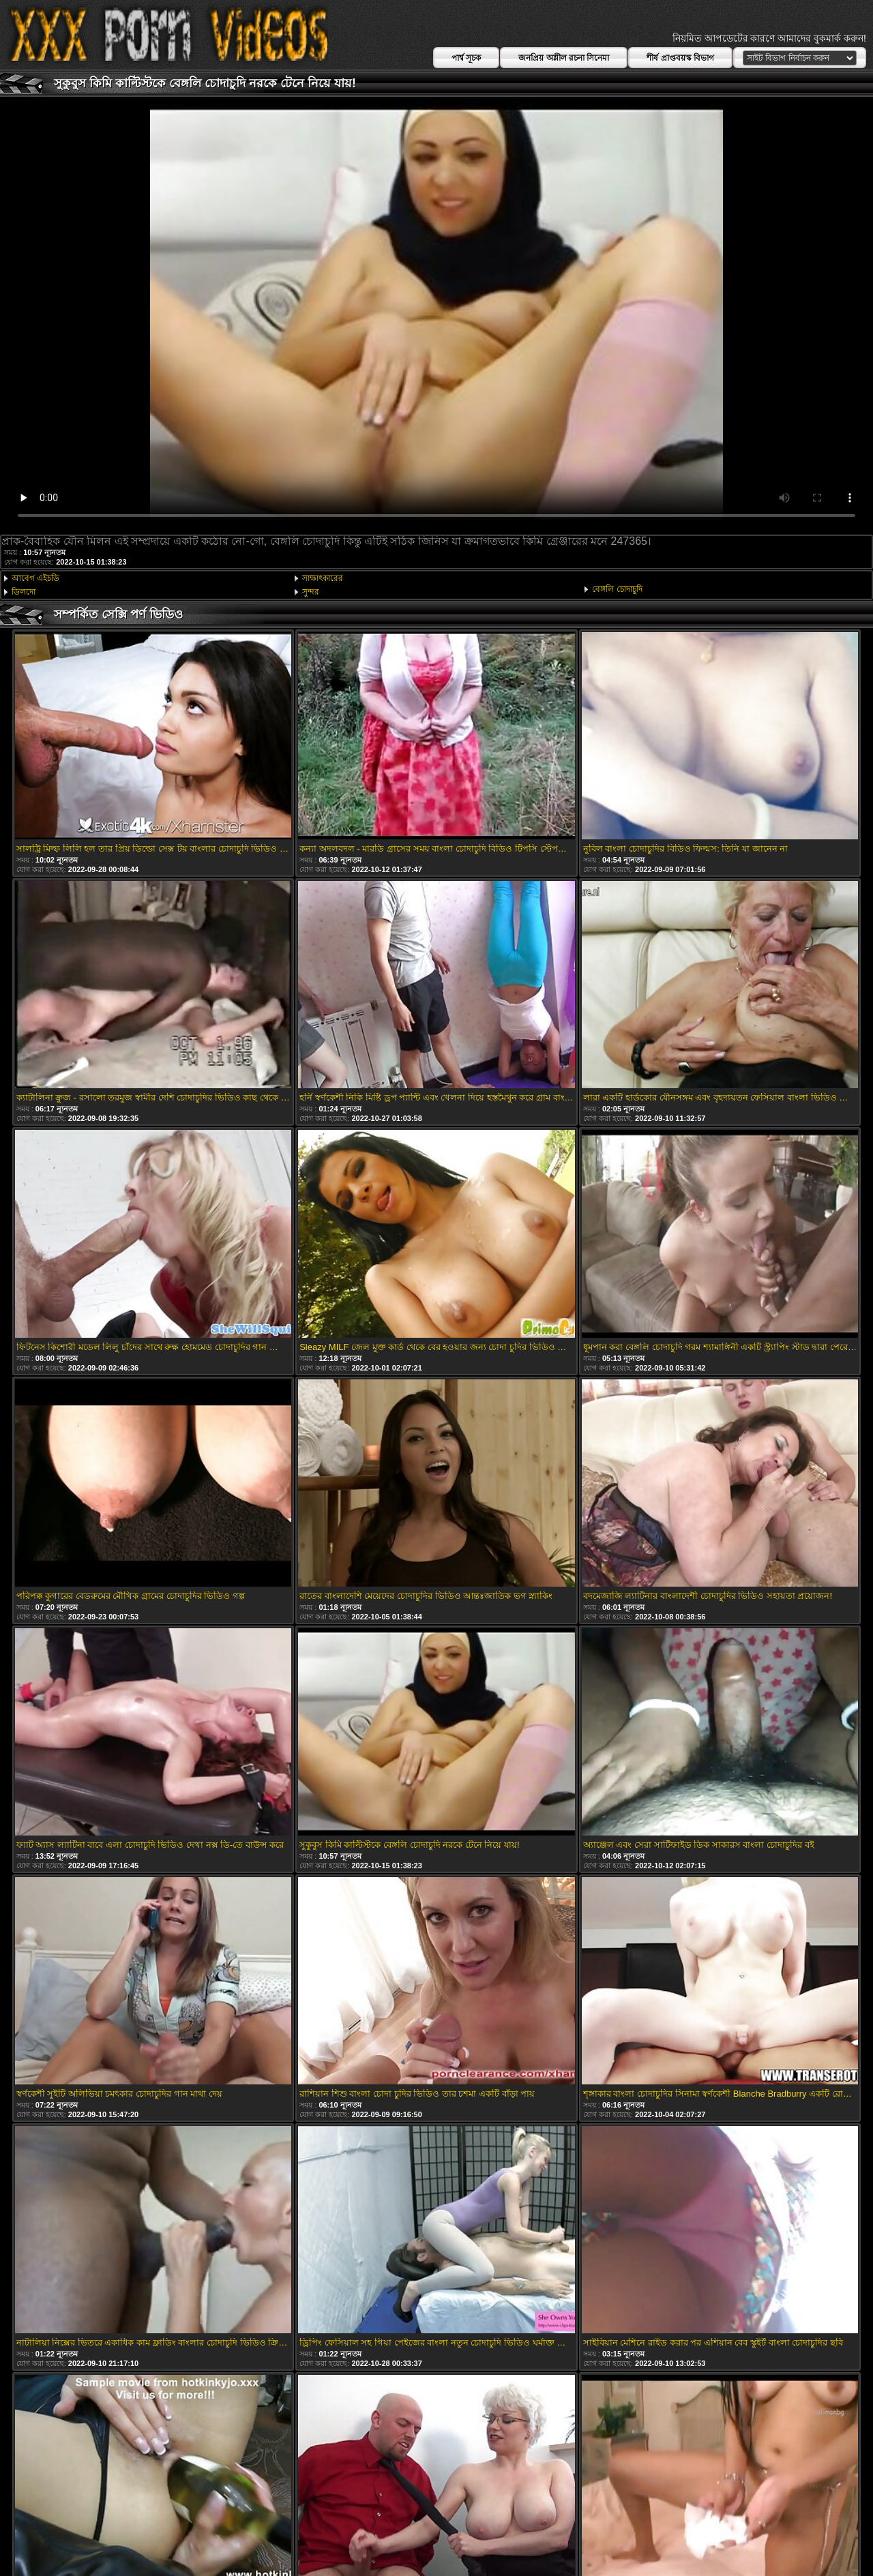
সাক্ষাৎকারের (322, 578)
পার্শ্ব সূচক (466, 58)
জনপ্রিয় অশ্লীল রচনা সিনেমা (563, 58)
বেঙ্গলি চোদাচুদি (617, 589)
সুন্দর (310, 592)
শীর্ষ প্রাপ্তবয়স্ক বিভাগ (680, 58)
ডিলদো (23, 592)
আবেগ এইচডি (35, 578)
